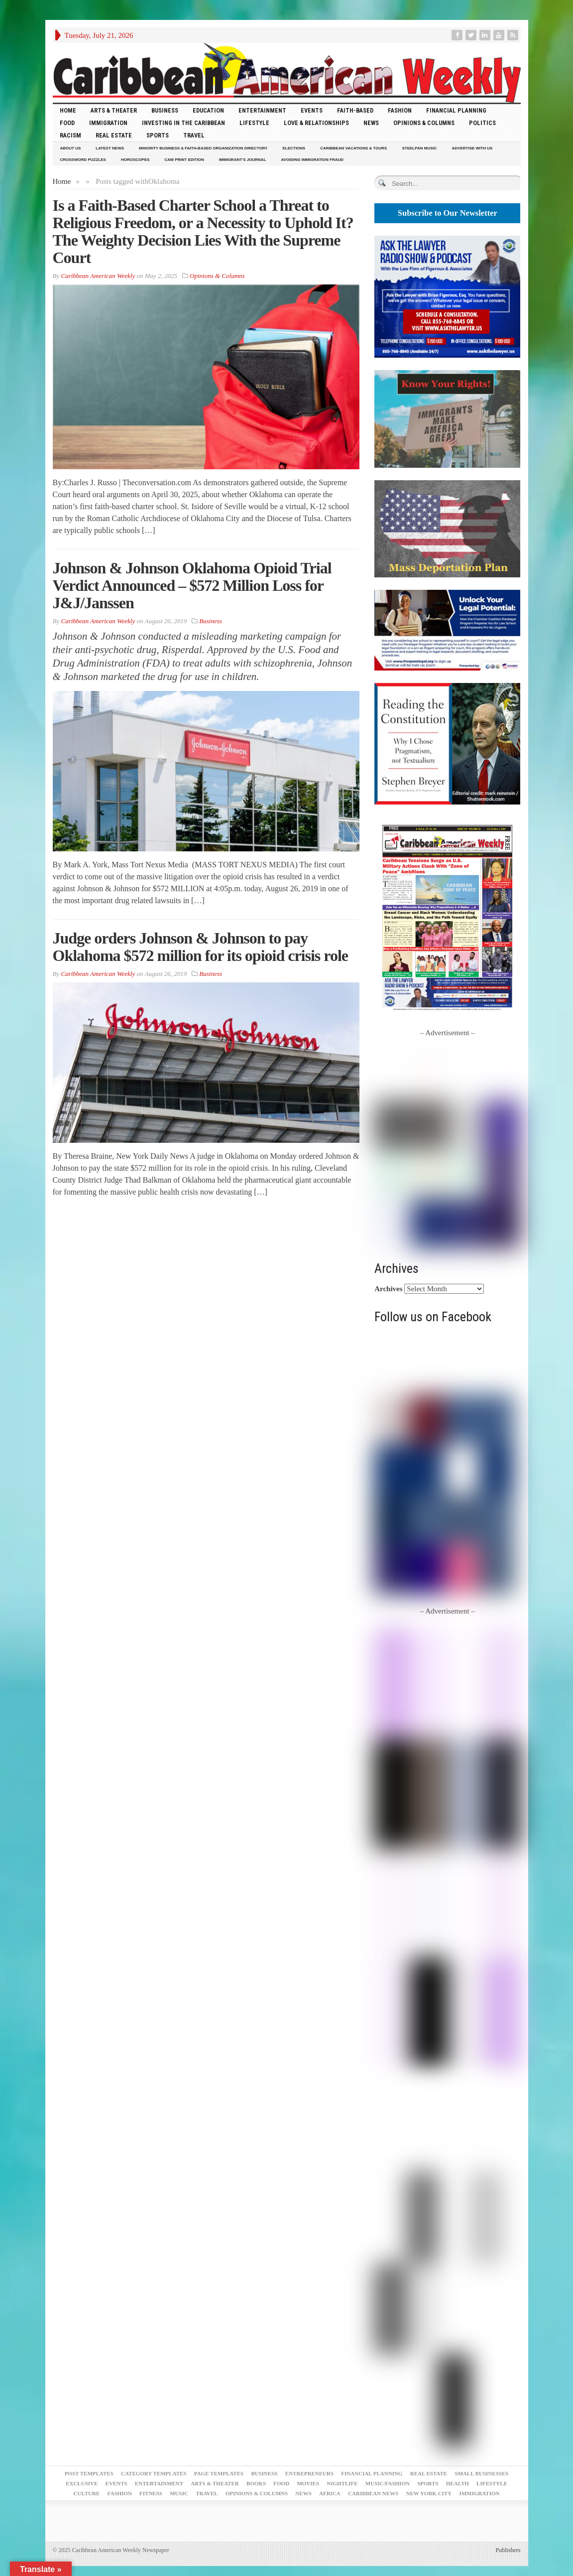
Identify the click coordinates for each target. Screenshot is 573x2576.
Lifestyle (254, 123)
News (371, 123)
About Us (70, 148)
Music (179, 2493)
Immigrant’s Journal (242, 159)
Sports (157, 135)
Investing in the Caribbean (183, 123)
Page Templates (218, 2473)
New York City (429, 2493)
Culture (87, 2493)
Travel (194, 135)
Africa (330, 2493)
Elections (293, 148)
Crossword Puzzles (83, 159)
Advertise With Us (472, 148)
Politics (482, 123)
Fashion (400, 110)
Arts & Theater (114, 110)
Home (62, 181)
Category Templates (154, 2473)
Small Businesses (481, 2473)
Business (164, 110)
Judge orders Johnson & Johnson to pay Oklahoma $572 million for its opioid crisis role (200, 946)
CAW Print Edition (184, 159)
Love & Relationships (316, 123)
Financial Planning (456, 110)
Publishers (507, 2550)
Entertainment (262, 110)
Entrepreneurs (309, 2473)
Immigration (108, 123)
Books (256, 2483)
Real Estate (114, 135)
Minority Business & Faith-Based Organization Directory (203, 148)
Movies (308, 2483)
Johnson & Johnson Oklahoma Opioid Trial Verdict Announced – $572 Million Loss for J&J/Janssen (192, 585)
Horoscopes (135, 159)
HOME (68, 110)
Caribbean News (373, 2493)
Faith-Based (355, 110)
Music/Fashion (387, 2483)
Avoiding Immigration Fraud (312, 159)
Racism (70, 135)
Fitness (150, 2493)
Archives (388, 1289)
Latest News (110, 148)
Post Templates (89, 2473)
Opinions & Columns (424, 123)
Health (457, 2483)
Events (312, 110)
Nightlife (342, 2483)
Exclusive (82, 2483)
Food (67, 123)
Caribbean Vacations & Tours (353, 148)
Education (208, 110)
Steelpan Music (419, 148)
